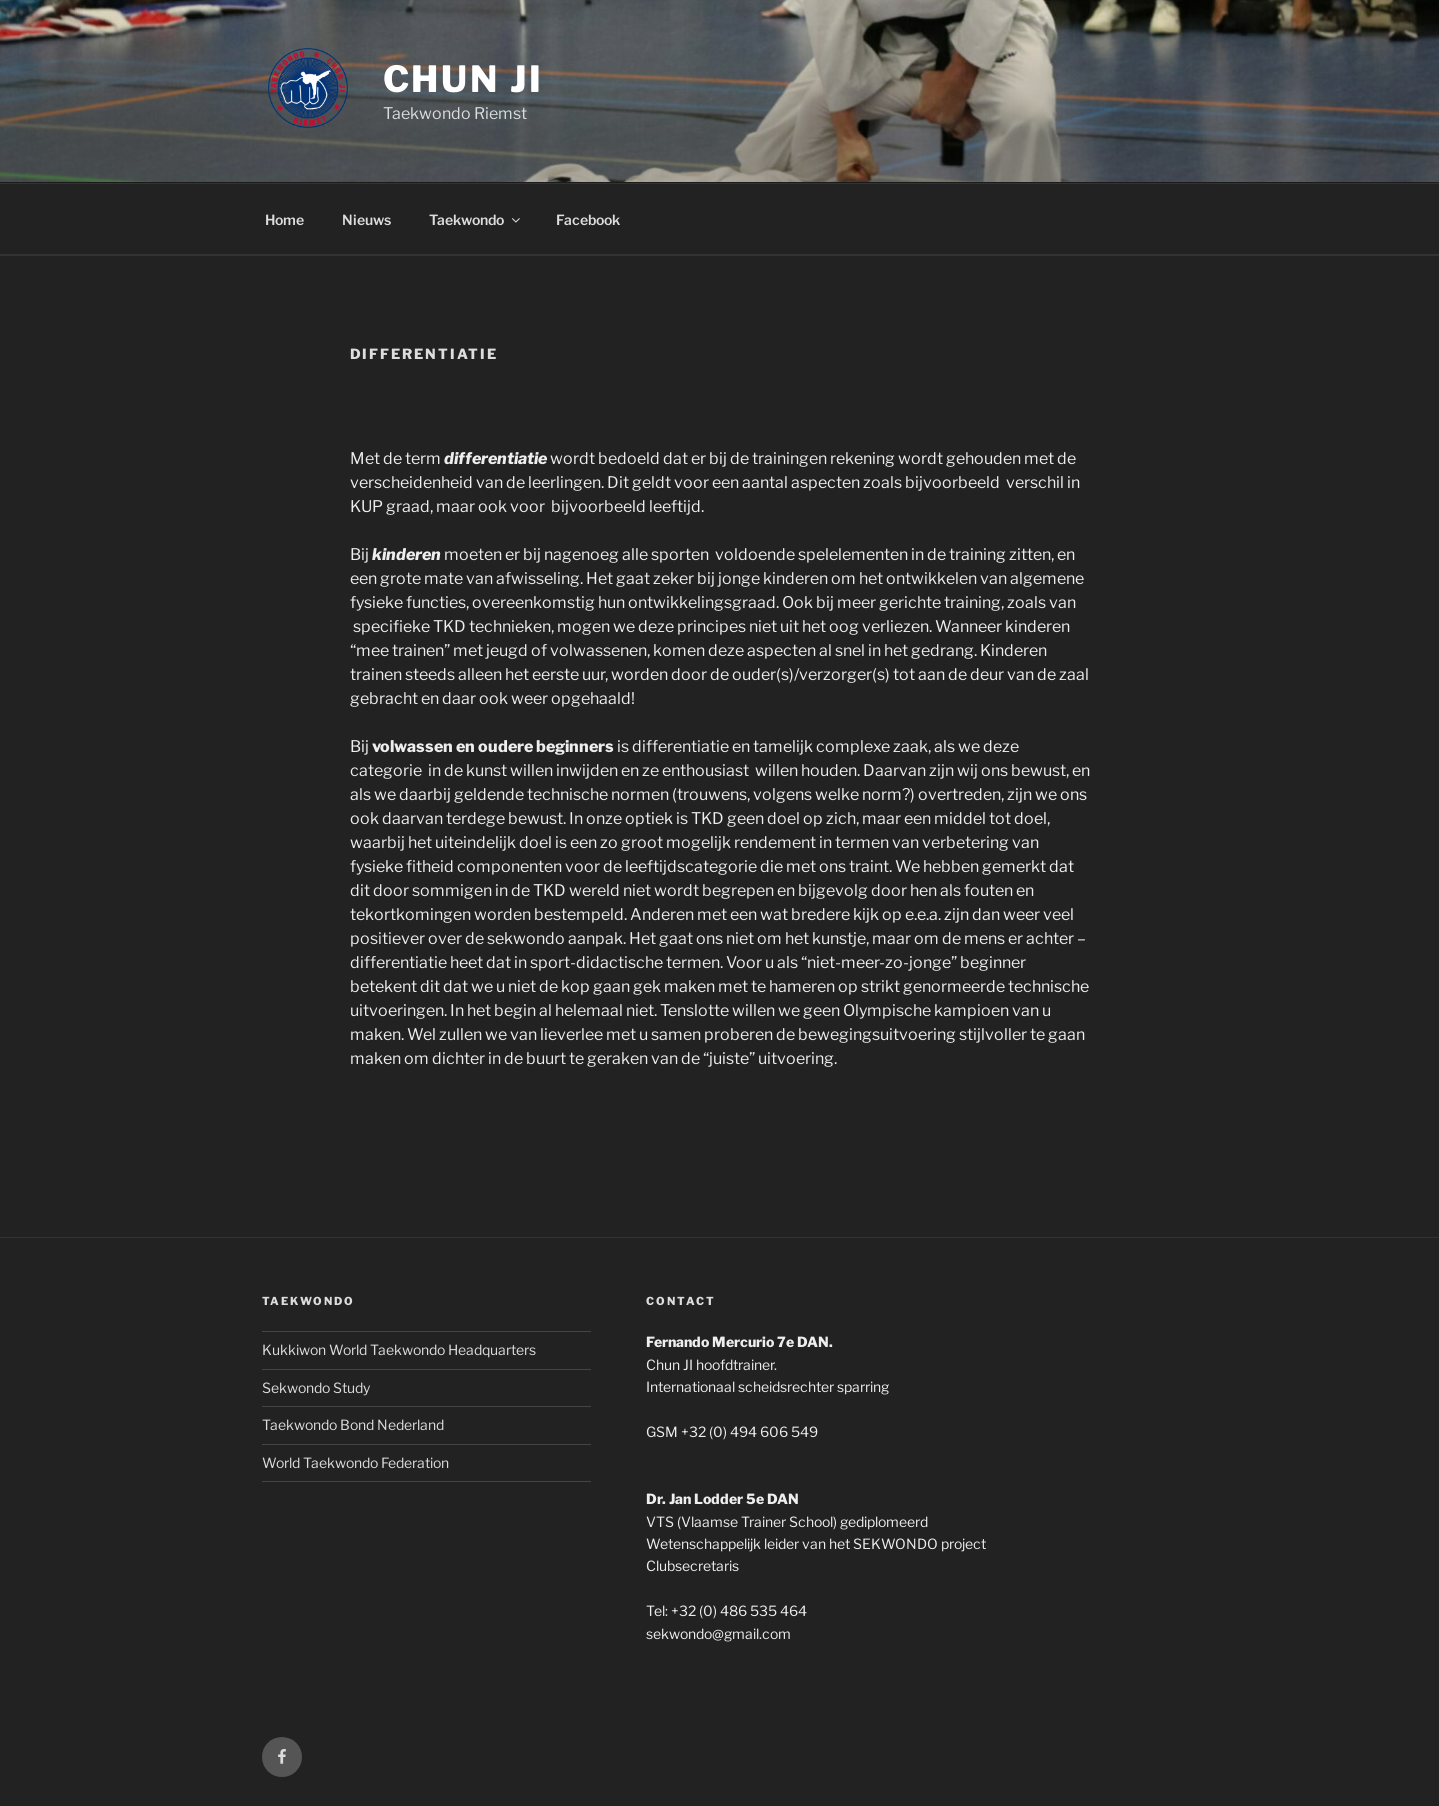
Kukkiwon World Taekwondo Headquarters (399, 1349)
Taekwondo (476, 219)
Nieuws (366, 219)
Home (284, 219)
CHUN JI (463, 79)
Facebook (588, 219)
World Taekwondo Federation (355, 1462)
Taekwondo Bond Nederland (353, 1424)
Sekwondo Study (316, 1387)
